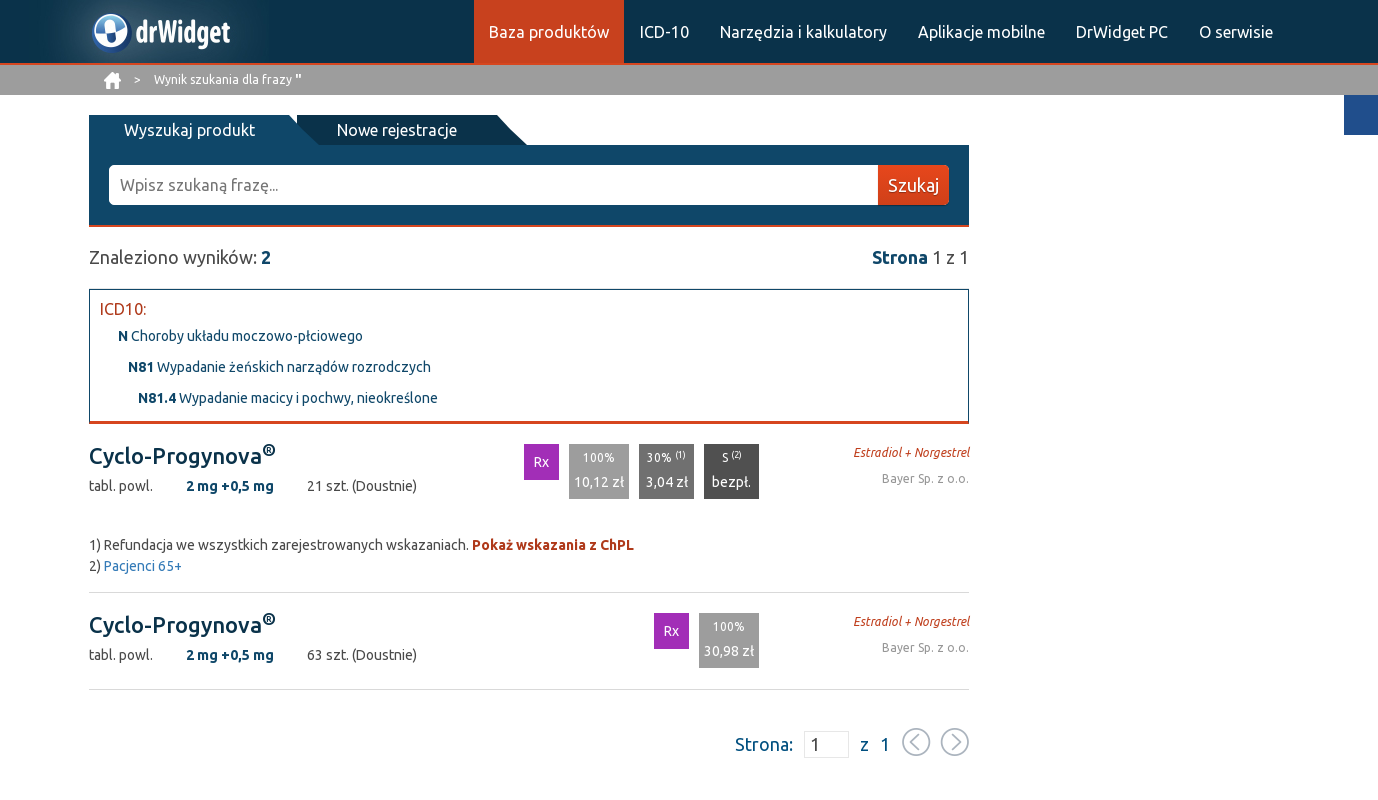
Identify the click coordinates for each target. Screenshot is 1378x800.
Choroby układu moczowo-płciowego (240, 336)
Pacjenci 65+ (143, 566)
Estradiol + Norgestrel (911, 452)
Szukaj (913, 185)
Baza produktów (549, 32)
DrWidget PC (1122, 32)
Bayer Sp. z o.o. (925, 478)
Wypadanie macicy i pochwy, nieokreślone (288, 398)
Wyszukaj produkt (189, 130)
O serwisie (1236, 32)
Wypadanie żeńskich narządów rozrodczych (279, 367)
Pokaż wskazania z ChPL (553, 545)
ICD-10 (664, 32)
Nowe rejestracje (397, 130)
